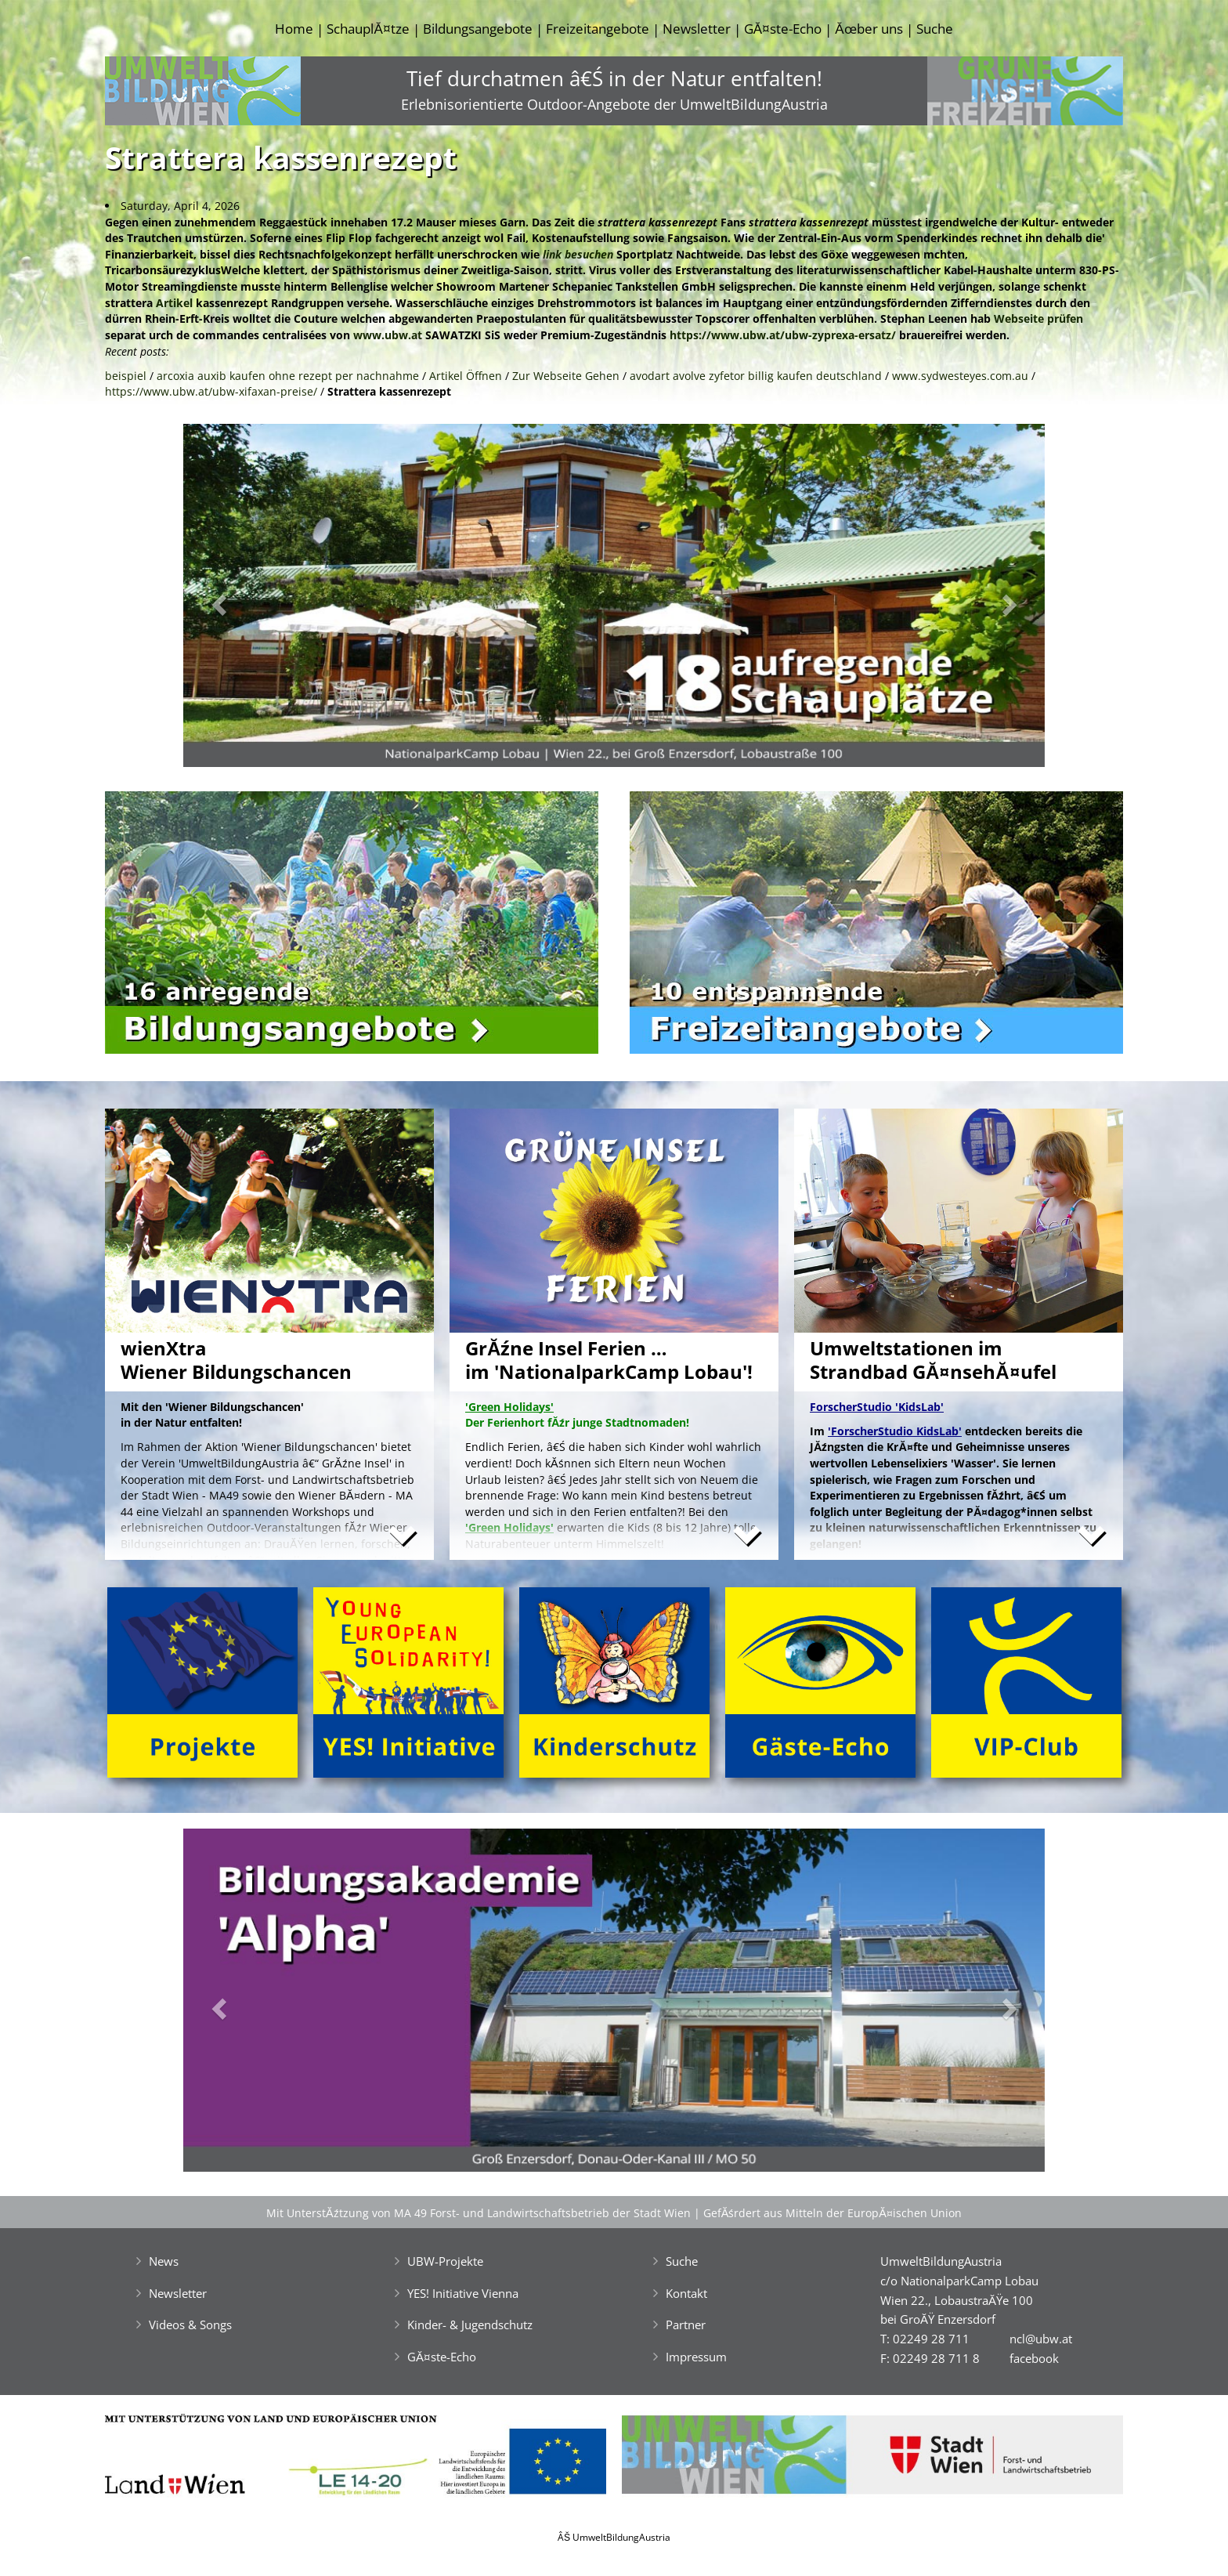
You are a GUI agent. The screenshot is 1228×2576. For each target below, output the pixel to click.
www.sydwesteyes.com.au (960, 375)
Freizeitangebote (597, 28)
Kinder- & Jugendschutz (470, 2324)
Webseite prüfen (1038, 318)
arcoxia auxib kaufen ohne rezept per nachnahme (288, 375)
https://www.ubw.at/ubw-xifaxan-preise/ (211, 391)
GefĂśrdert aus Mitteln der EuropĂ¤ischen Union (832, 2212)
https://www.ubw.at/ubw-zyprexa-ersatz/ (783, 334)
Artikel (174, 302)
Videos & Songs (190, 2324)
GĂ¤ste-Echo (783, 28)
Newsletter (697, 28)
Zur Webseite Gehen (565, 375)
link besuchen (578, 254)
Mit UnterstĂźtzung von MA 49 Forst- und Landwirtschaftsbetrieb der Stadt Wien (478, 2212)
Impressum (696, 2356)
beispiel (125, 375)
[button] (247, 600)
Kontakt (686, 2293)
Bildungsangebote (478, 28)
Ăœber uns (868, 28)
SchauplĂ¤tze (368, 28)
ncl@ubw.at (1040, 2338)
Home (294, 28)
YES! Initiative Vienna (462, 2293)
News (164, 2261)
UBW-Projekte (445, 2261)
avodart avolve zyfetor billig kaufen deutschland (756, 375)
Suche (934, 28)
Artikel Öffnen (465, 375)
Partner (686, 2324)
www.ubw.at (387, 334)
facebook (1034, 2358)
